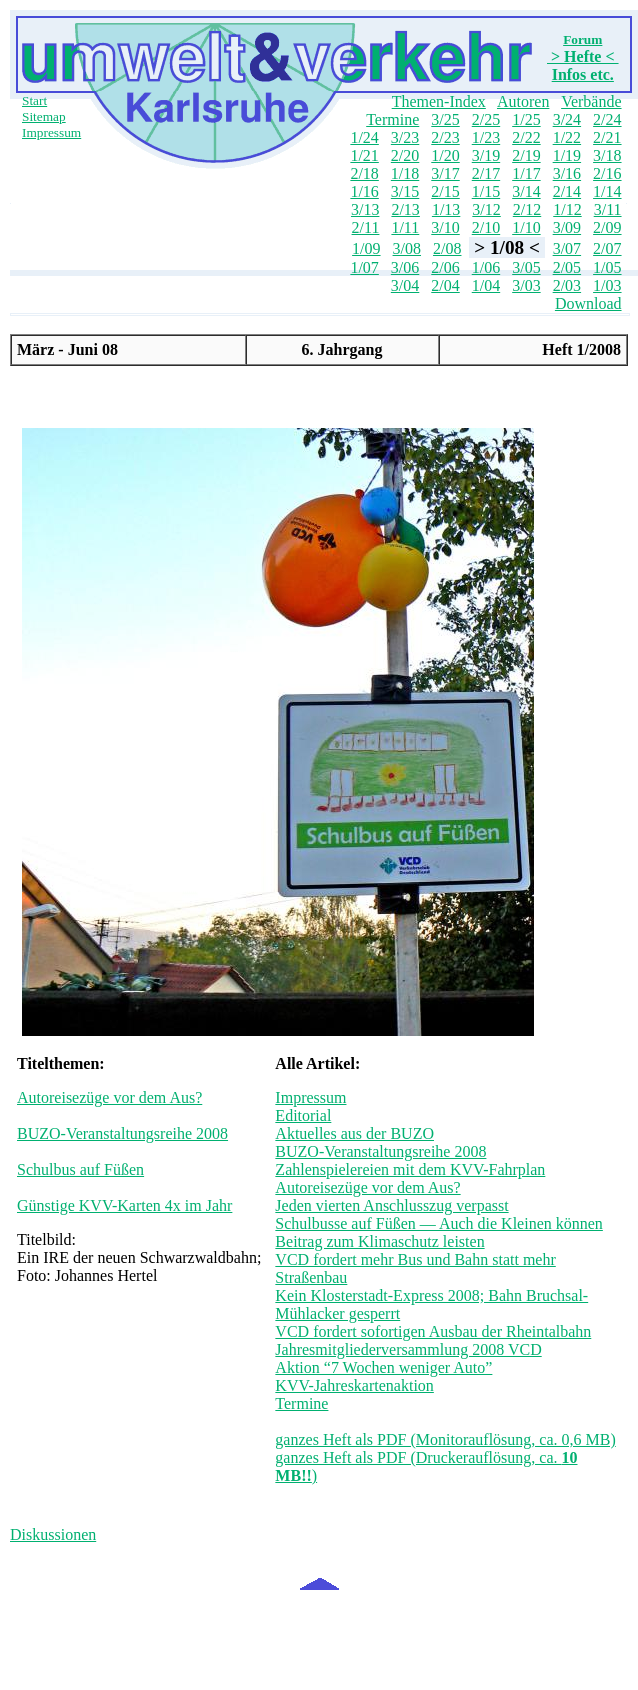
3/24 (567, 119)
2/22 (526, 137)
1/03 (607, 285)
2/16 (607, 173)
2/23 (445, 137)
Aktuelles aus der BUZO (354, 1133)
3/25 (445, 119)
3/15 (405, 191)
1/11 (405, 227)
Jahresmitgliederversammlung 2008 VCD (408, 1349)
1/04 (486, 285)
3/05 (526, 267)
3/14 (526, 191)
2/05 (567, 267)
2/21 (607, 137)
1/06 (486, 267)
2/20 (405, 155)
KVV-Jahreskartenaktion (354, 1385)
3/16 (567, 173)
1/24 (364, 137)
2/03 (567, 285)
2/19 (526, 155)
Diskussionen (53, 1534)
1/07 (364, 267)
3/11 (608, 209)
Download (588, 303)
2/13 (405, 209)
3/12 (486, 209)
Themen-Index (439, 101)
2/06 (445, 267)
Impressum (51, 132)
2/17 (486, 173)
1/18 (405, 173)
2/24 (607, 119)
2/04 (445, 285)
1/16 (364, 191)
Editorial (303, 1115)
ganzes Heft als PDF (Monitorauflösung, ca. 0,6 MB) (445, 1439)
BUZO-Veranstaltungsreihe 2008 (122, 1133)
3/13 (365, 209)
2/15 (445, 191)
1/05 (607, 267)
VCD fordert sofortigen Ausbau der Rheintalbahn (433, 1331)
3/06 (405, 267)
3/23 (405, 137)
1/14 (607, 191)
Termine (392, 119)
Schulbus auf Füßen (80, 1169)
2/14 (567, 191)
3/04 (405, 285)
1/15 (486, 191)
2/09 (607, 227)
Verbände (591, 101)
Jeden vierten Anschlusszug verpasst (391, 1205)
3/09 (567, 227)
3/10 (445, 227)
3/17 (445, 173)
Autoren (523, 101)
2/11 (366, 227)
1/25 (526, 119)
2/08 (447, 248)
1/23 (486, 137)
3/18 (607, 155)
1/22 (567, 137)
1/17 (526, 173)
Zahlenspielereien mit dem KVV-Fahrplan (410, 1169)
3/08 (407, 248)
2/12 (527, 209)
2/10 (486, 227)
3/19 (486, 155)
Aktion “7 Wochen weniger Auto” (383, 1367)
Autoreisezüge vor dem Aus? (109, 1097)
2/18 (364, 173)
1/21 (364, 155)
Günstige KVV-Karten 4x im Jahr (124, 1205)
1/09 (366, 248)
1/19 (567, 155)
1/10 (526, 227)
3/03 (526, 285)
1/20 (445, 155)
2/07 (607, 248)
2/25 (486, 119)
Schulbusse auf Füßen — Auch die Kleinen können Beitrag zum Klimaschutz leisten (439, 1232)
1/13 (446, 209)
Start (34, 100)
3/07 (567, 248)
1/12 (567, 209)
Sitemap (44, 116)
